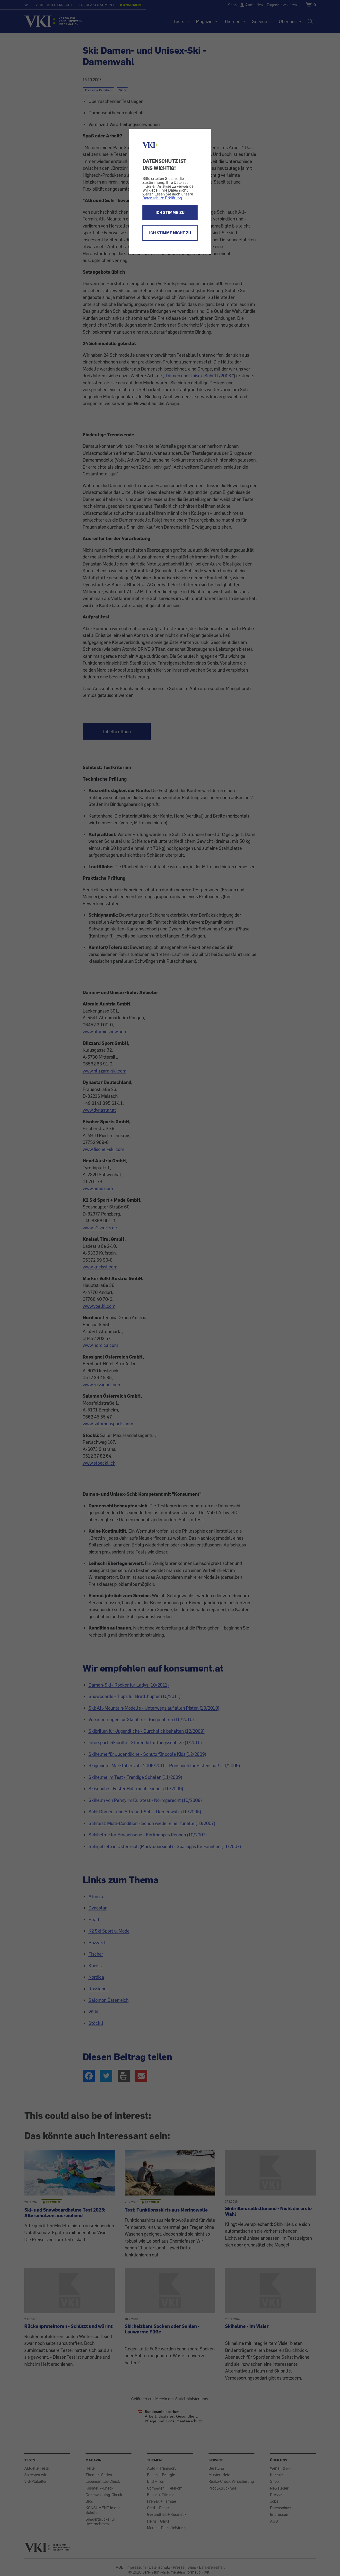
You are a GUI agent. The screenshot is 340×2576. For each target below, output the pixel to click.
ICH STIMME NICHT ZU (170, 232)
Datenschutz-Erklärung (162, 197)
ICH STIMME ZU (170, 212)
